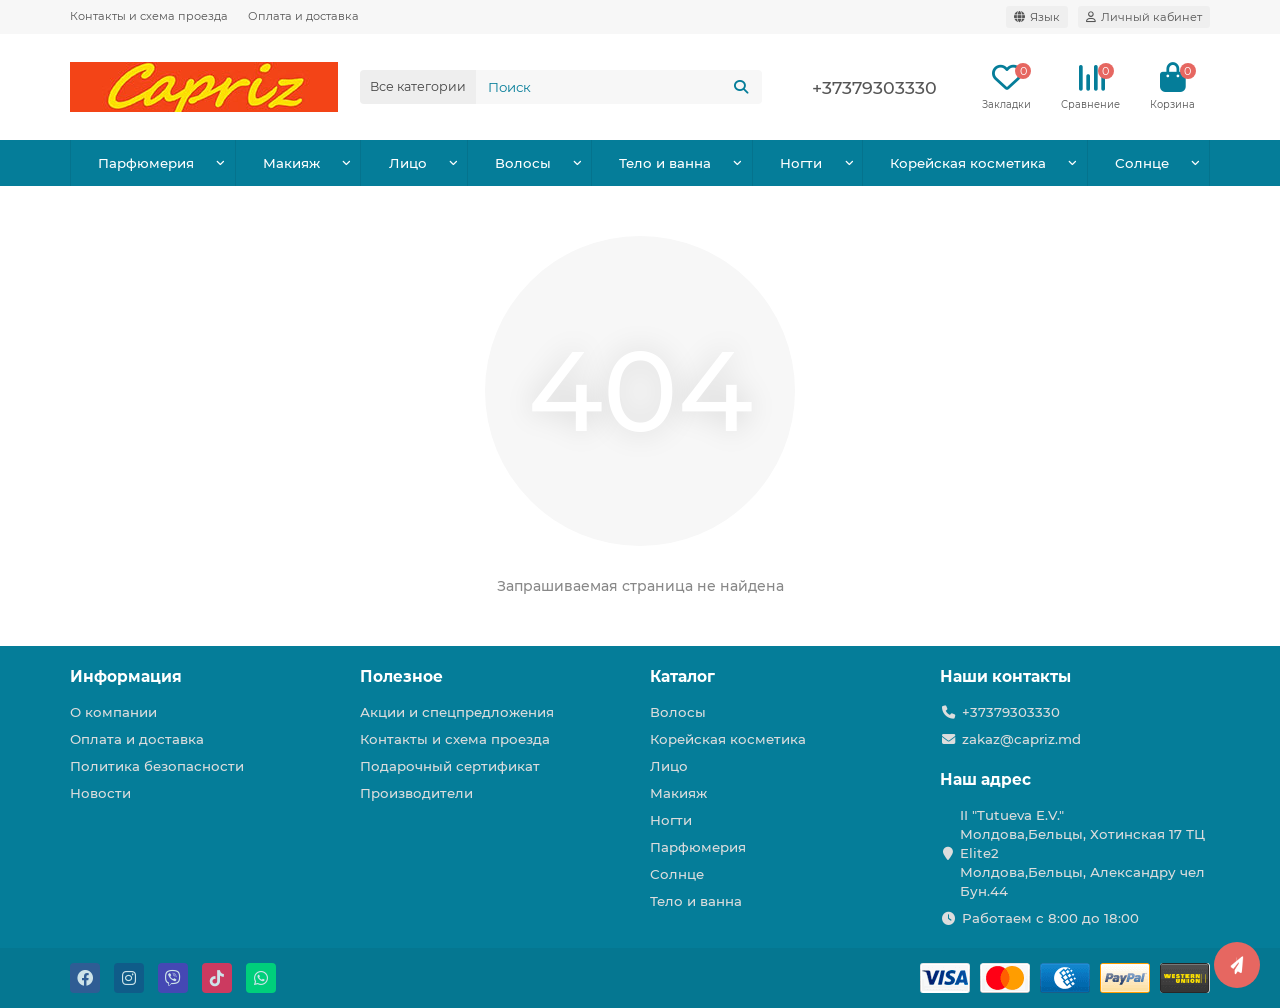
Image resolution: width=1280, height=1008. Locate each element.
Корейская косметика (968, 163)
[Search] (619, 87)
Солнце (1142, 163)
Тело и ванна (665, 163)
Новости (100, 793)
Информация (126, 676)
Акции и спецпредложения (457, 712)
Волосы (523, 163)
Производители (416, 793)
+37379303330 (874, 87)
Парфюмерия (146, 163)
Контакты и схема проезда (149, 16)
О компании (113, 712)
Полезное (401, 676)
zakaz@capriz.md (1021, 739)
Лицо (408, 163)
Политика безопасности (157, 766)
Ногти (801, 163)
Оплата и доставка (303, 16)
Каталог (682, 676)
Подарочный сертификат (450, 766)
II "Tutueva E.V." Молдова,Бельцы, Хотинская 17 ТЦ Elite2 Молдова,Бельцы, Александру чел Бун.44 (1082, 853)
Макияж (291, 163)
